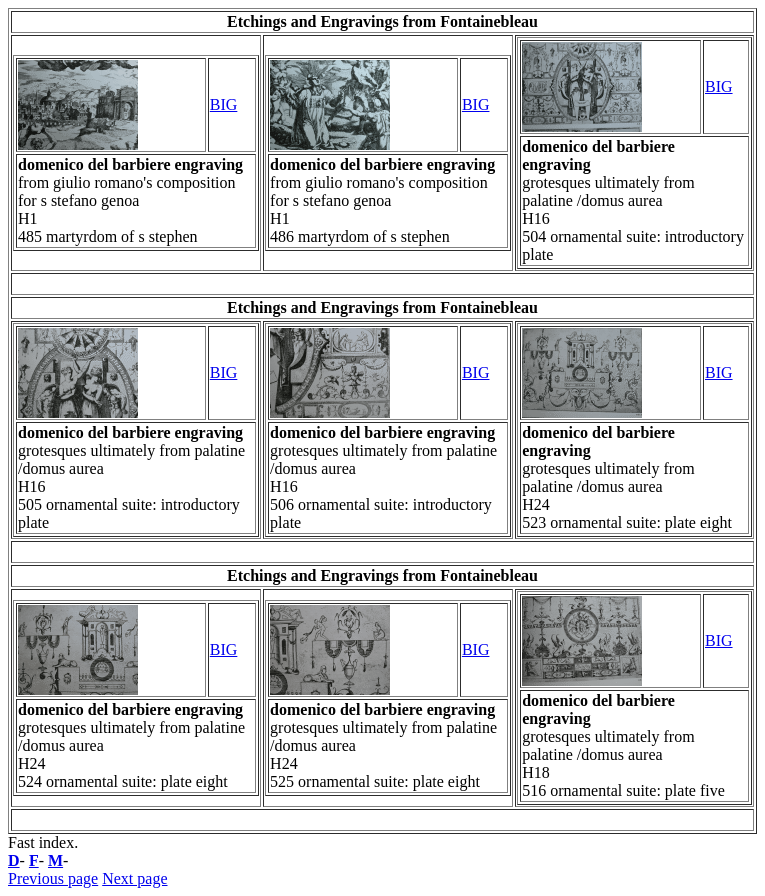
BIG (224, 104)
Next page (134, 878)
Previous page (53, 878)
